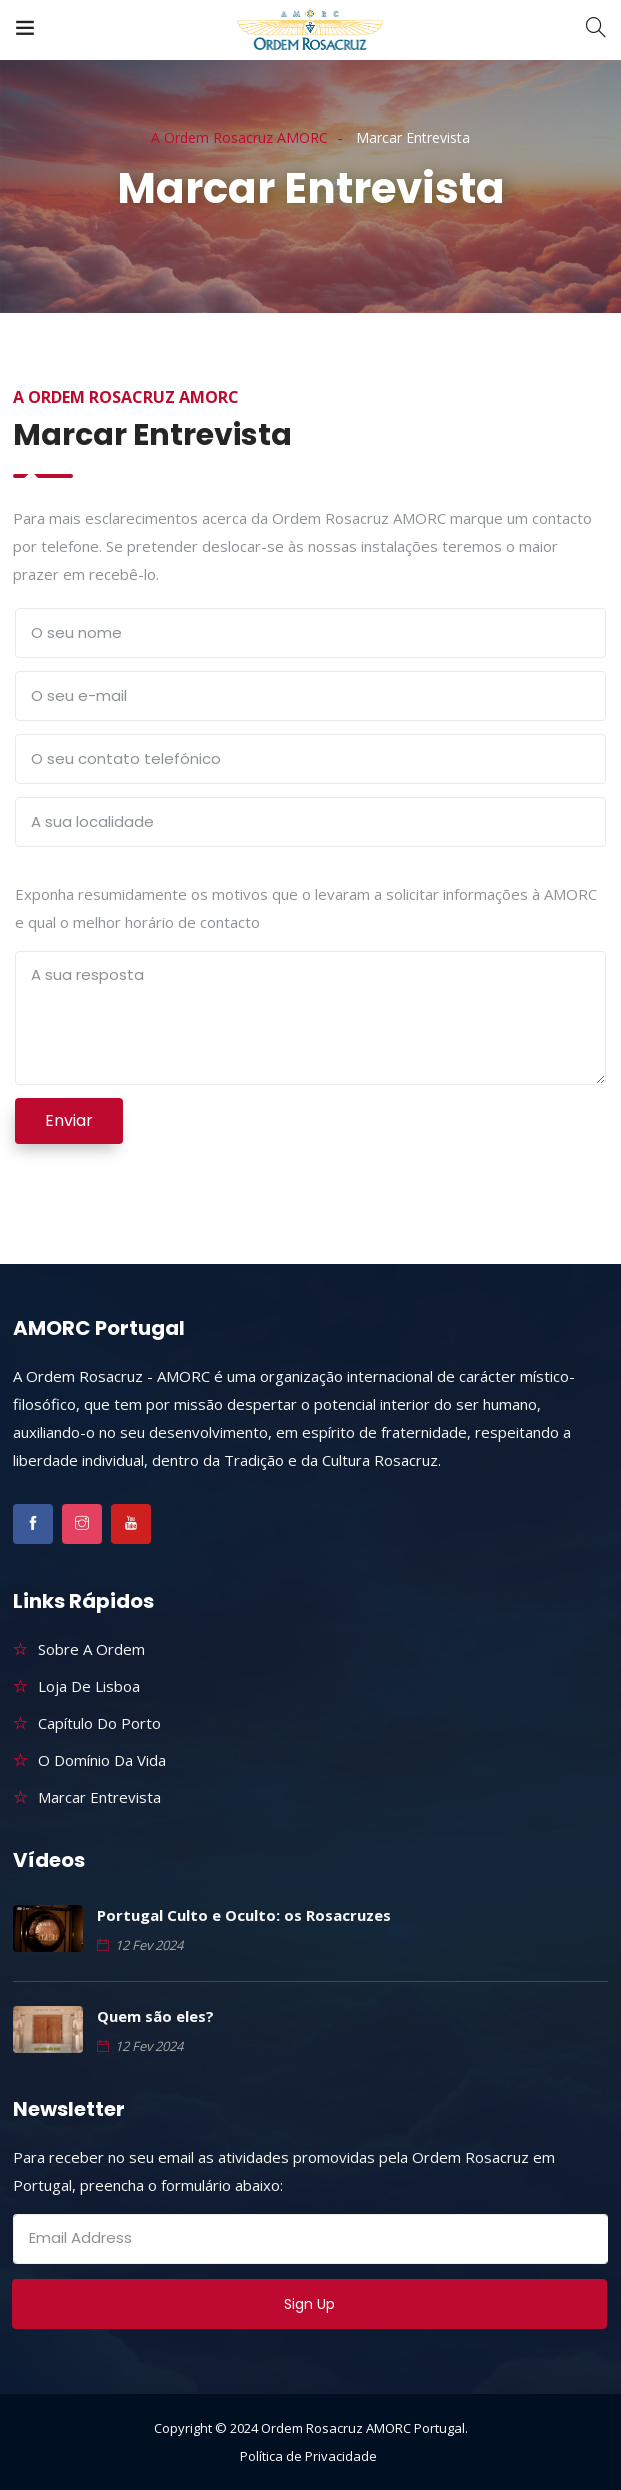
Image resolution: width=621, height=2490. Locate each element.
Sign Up (309, 2304)
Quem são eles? (155, 2016)
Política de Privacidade (308, 2456)
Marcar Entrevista (99, 1797)
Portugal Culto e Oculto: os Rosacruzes (244, 1915)
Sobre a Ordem (91, 1649)
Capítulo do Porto (99, 1723)
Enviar (69, 1120)
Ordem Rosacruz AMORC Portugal (363, 2428)
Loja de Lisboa (89, 1686)
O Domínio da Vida (102, 1760)
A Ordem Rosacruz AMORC (239, 137)
